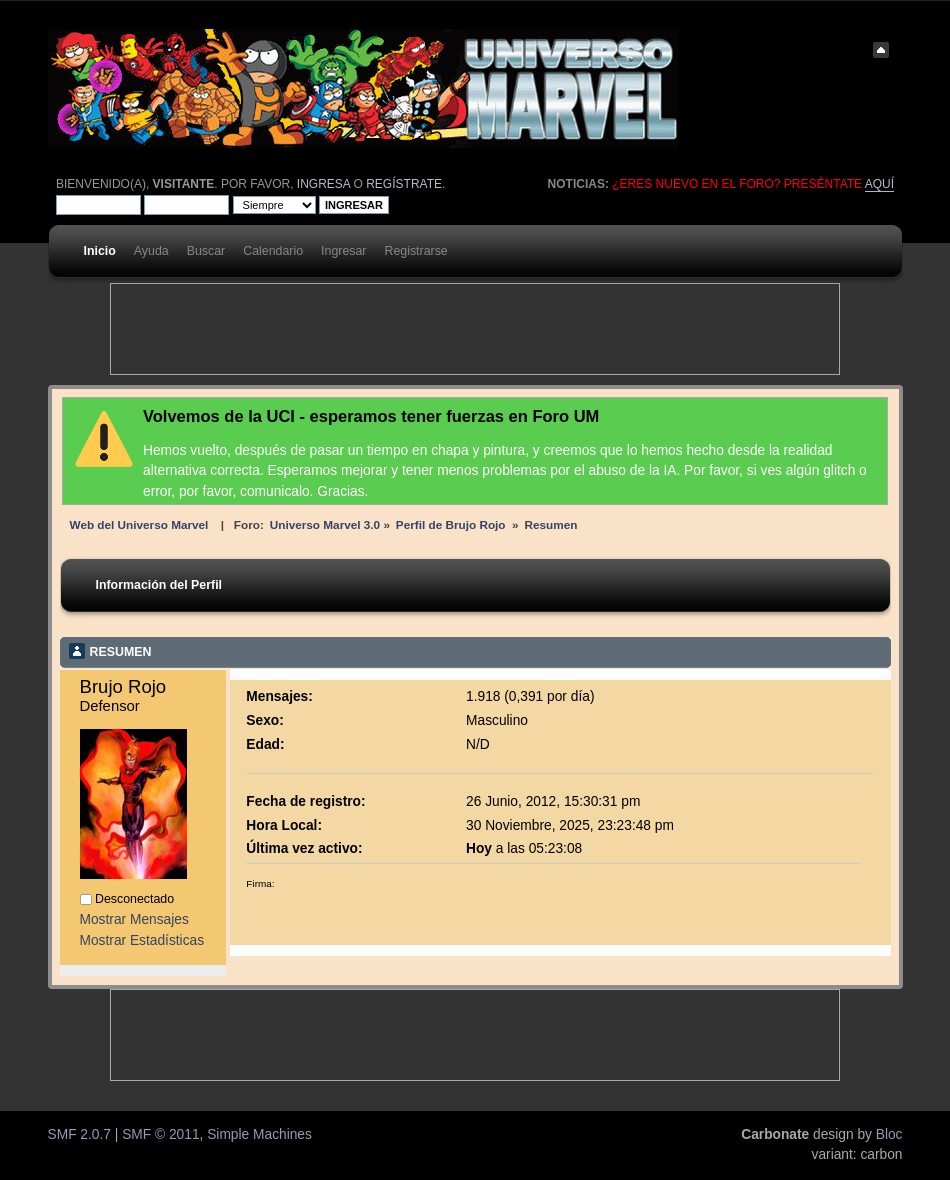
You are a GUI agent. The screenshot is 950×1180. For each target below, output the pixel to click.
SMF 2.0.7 (79, 1134)
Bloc (889, 1134)
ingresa (323, 184)
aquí (879, 184)
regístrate (404, 184)
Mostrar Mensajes (134, 919)
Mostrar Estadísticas (142, 940)
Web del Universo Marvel (139, 524)
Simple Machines (259, 1134)
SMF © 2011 (160, 1134)
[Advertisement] (475, 329)
